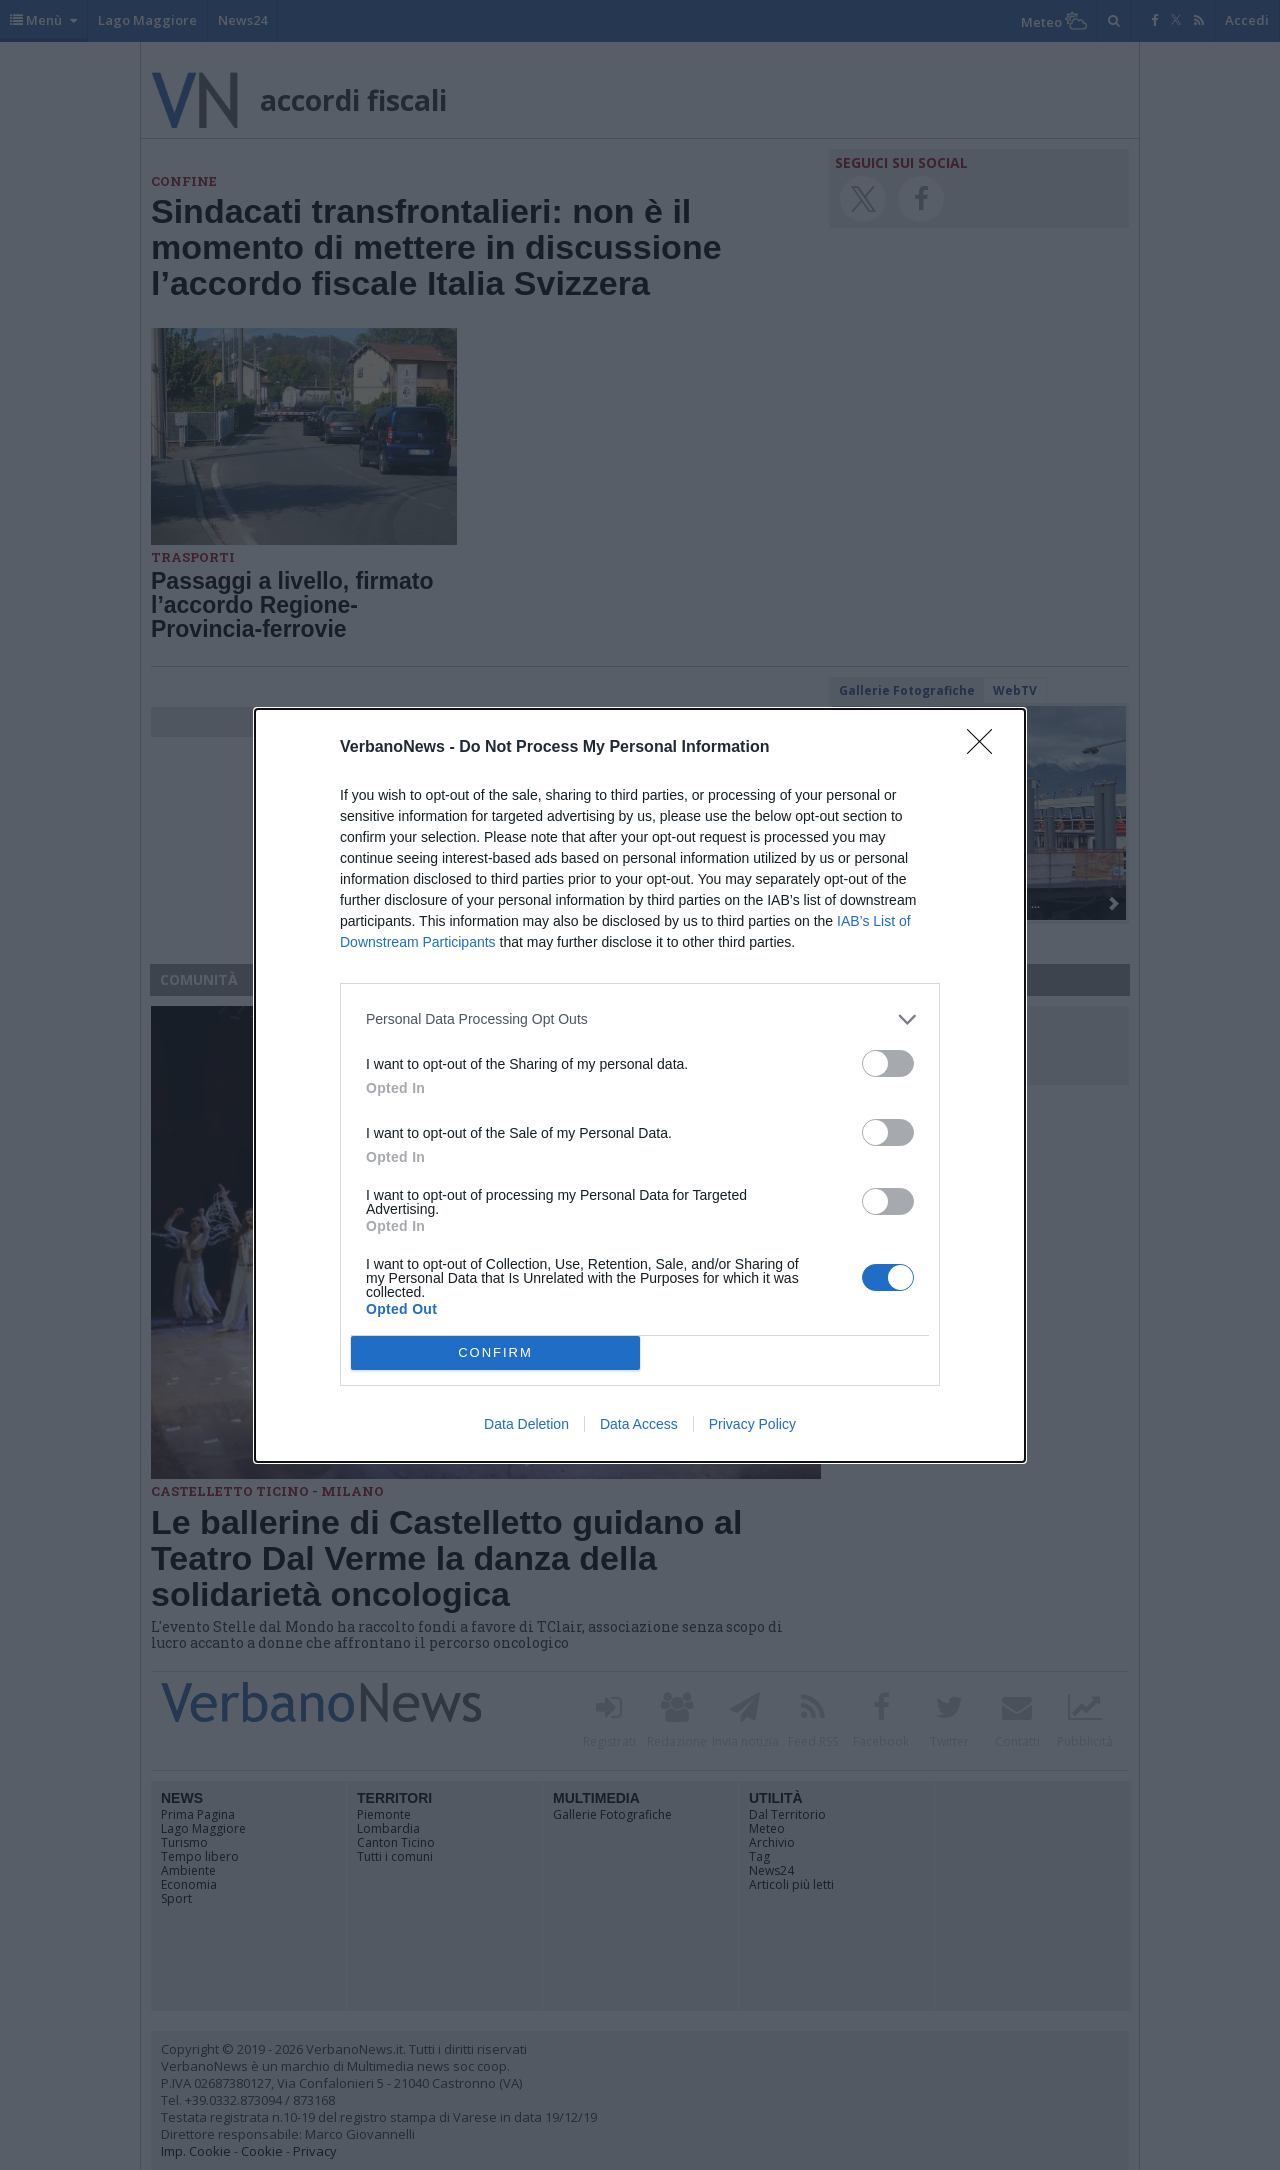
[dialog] (640, 1085)
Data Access (639, 1424)
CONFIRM (495, 1351)
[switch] (888, 1063)
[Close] (986, 748)
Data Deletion (526, 1424)
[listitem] (640, 1019)
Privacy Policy (752, 1424)
